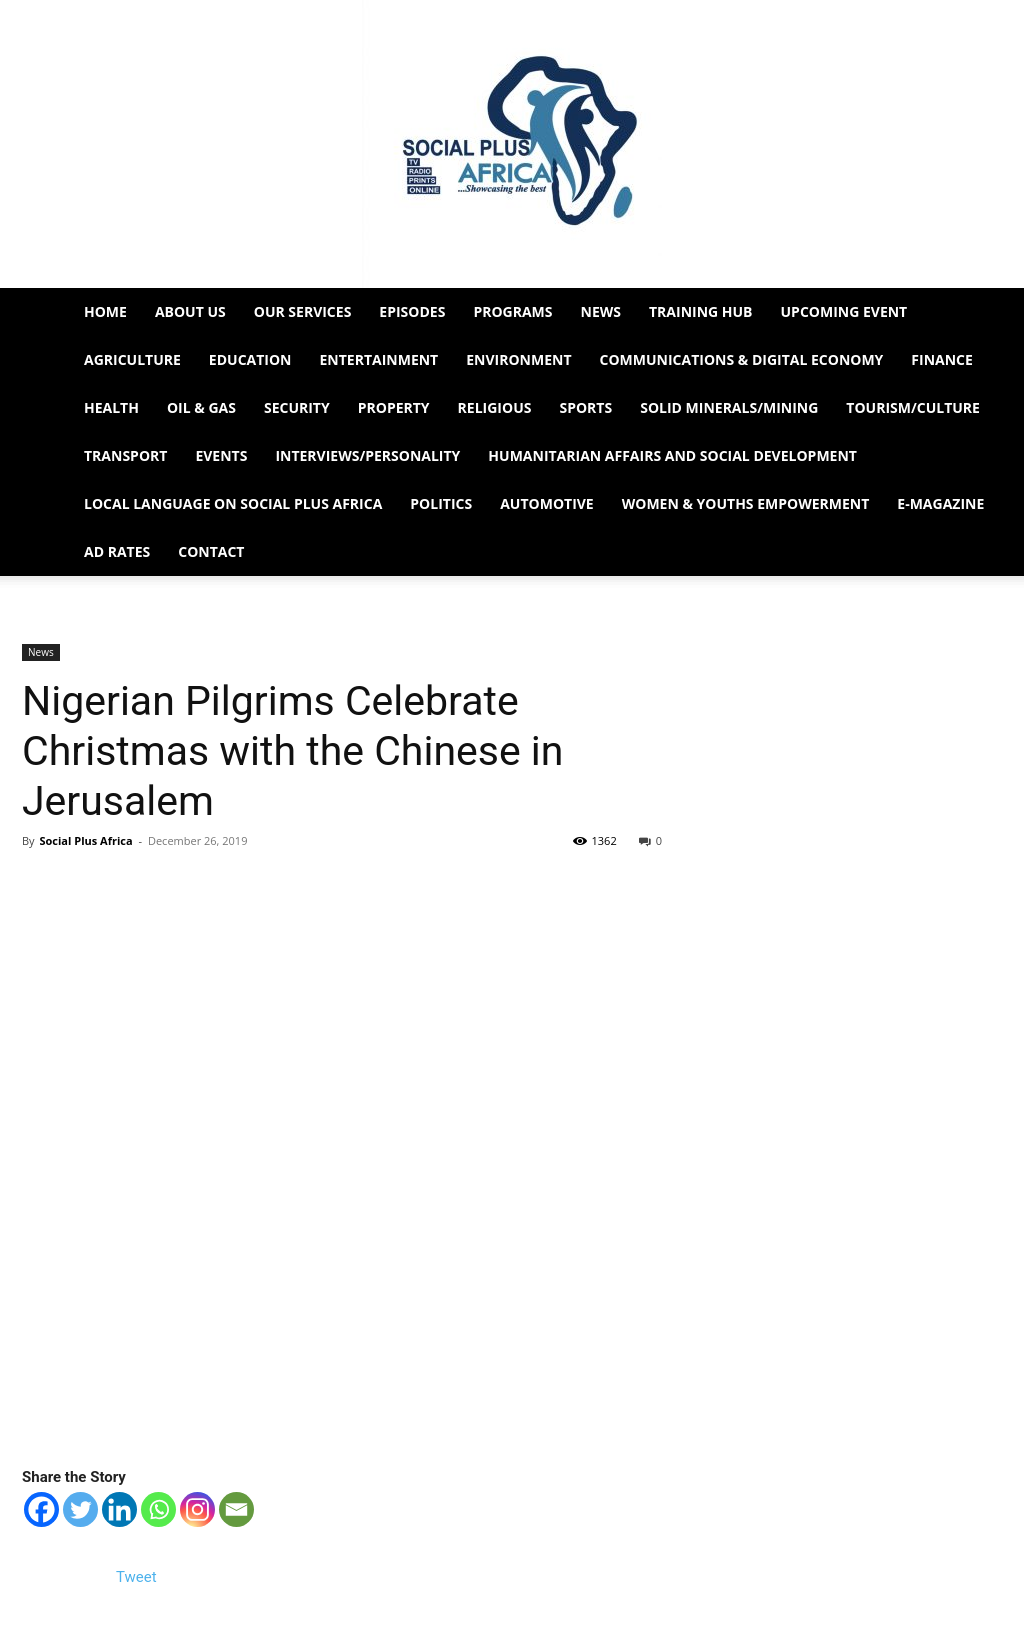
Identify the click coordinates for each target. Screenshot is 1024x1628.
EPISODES (412, 311)
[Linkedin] (119, 1509)
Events (221, 455)
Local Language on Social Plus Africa (233, 503)
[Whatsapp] (158, 1509)
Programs (512, 311)
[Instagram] (197, 1509)
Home (105, 311)
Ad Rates (117, 551)
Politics (441, 503)
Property (394, 407)
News (601, 311)
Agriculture (132, 359)
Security (297, 407)
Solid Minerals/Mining (729, 407)
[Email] (236, 1509)
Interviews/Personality (367, 455)
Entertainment (379, 359)
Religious (495, 407)
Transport (125, 455)
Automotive (547, 503)
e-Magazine (940, 503)
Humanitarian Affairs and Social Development (672, 455)
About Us (190, 311)
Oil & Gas (201, 407)
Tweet (136, 1577)
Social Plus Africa (85, 840)
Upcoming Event (844, 311)
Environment (518, 359)
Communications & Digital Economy (742, 359)
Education (250, 359)
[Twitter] (80, 1509)
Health (111, 407)
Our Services (303, 311)
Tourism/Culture (913, 407)
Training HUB (701, 311)
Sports (585, 407)
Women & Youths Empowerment (746, 503)
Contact (211, 551)
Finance (942, 359)
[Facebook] (41, 1509)
